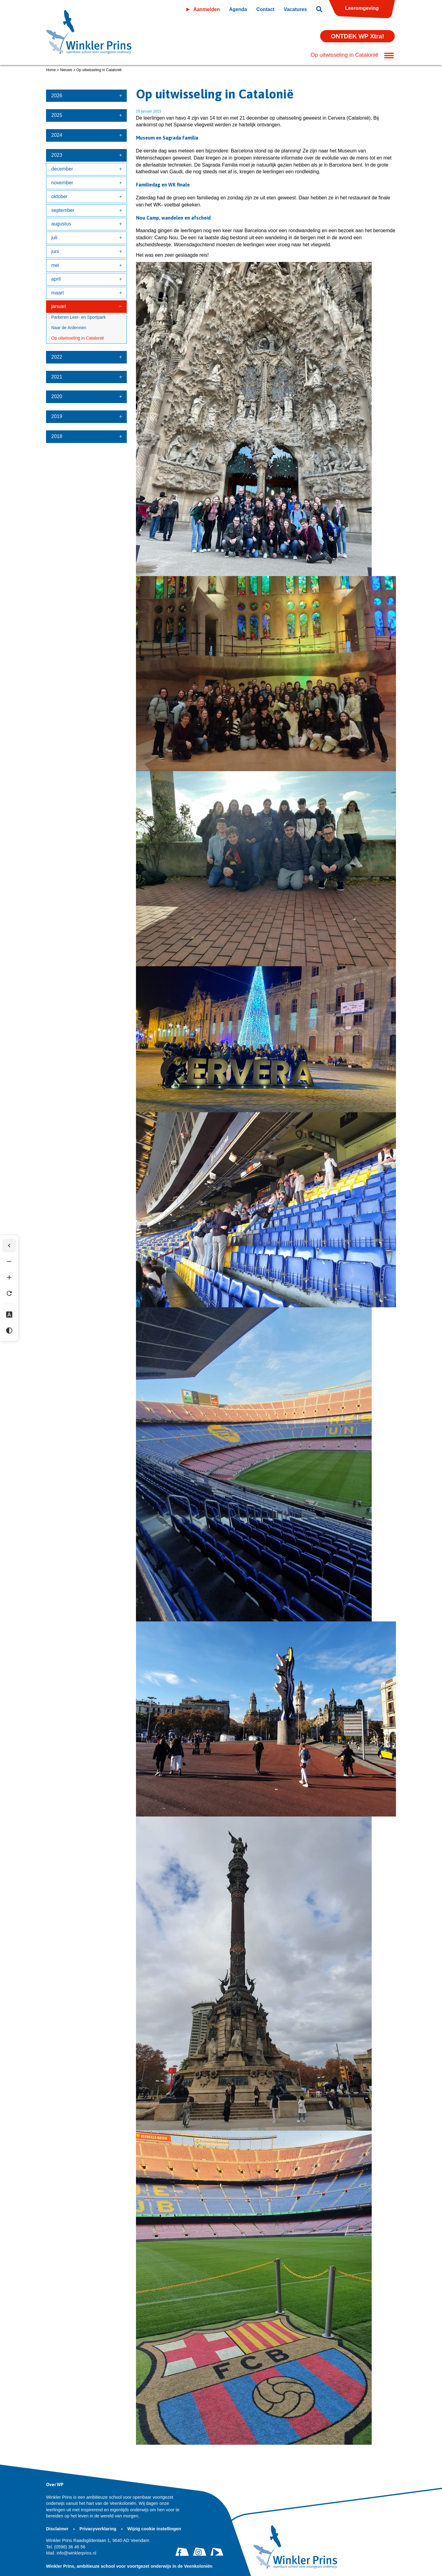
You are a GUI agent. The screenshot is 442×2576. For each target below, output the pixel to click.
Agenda (238, 9)
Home (51, 70)
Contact (265, 9)
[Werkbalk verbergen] (9, 1245)
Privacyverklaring (98, 2528)
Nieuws (66, 70)
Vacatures (295, 9)
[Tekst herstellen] (9, 1293)
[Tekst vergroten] (9, 1277)
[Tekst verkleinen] (9, 1261)
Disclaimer (58, 2528)
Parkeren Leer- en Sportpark (78, 317)
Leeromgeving (361, 8)
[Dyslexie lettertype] (9, 1314)
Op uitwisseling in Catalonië (77, 338)
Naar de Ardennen (68, 327)
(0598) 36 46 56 (65, 2546)
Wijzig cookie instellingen (154, 2528)
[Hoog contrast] (9, 1330)
